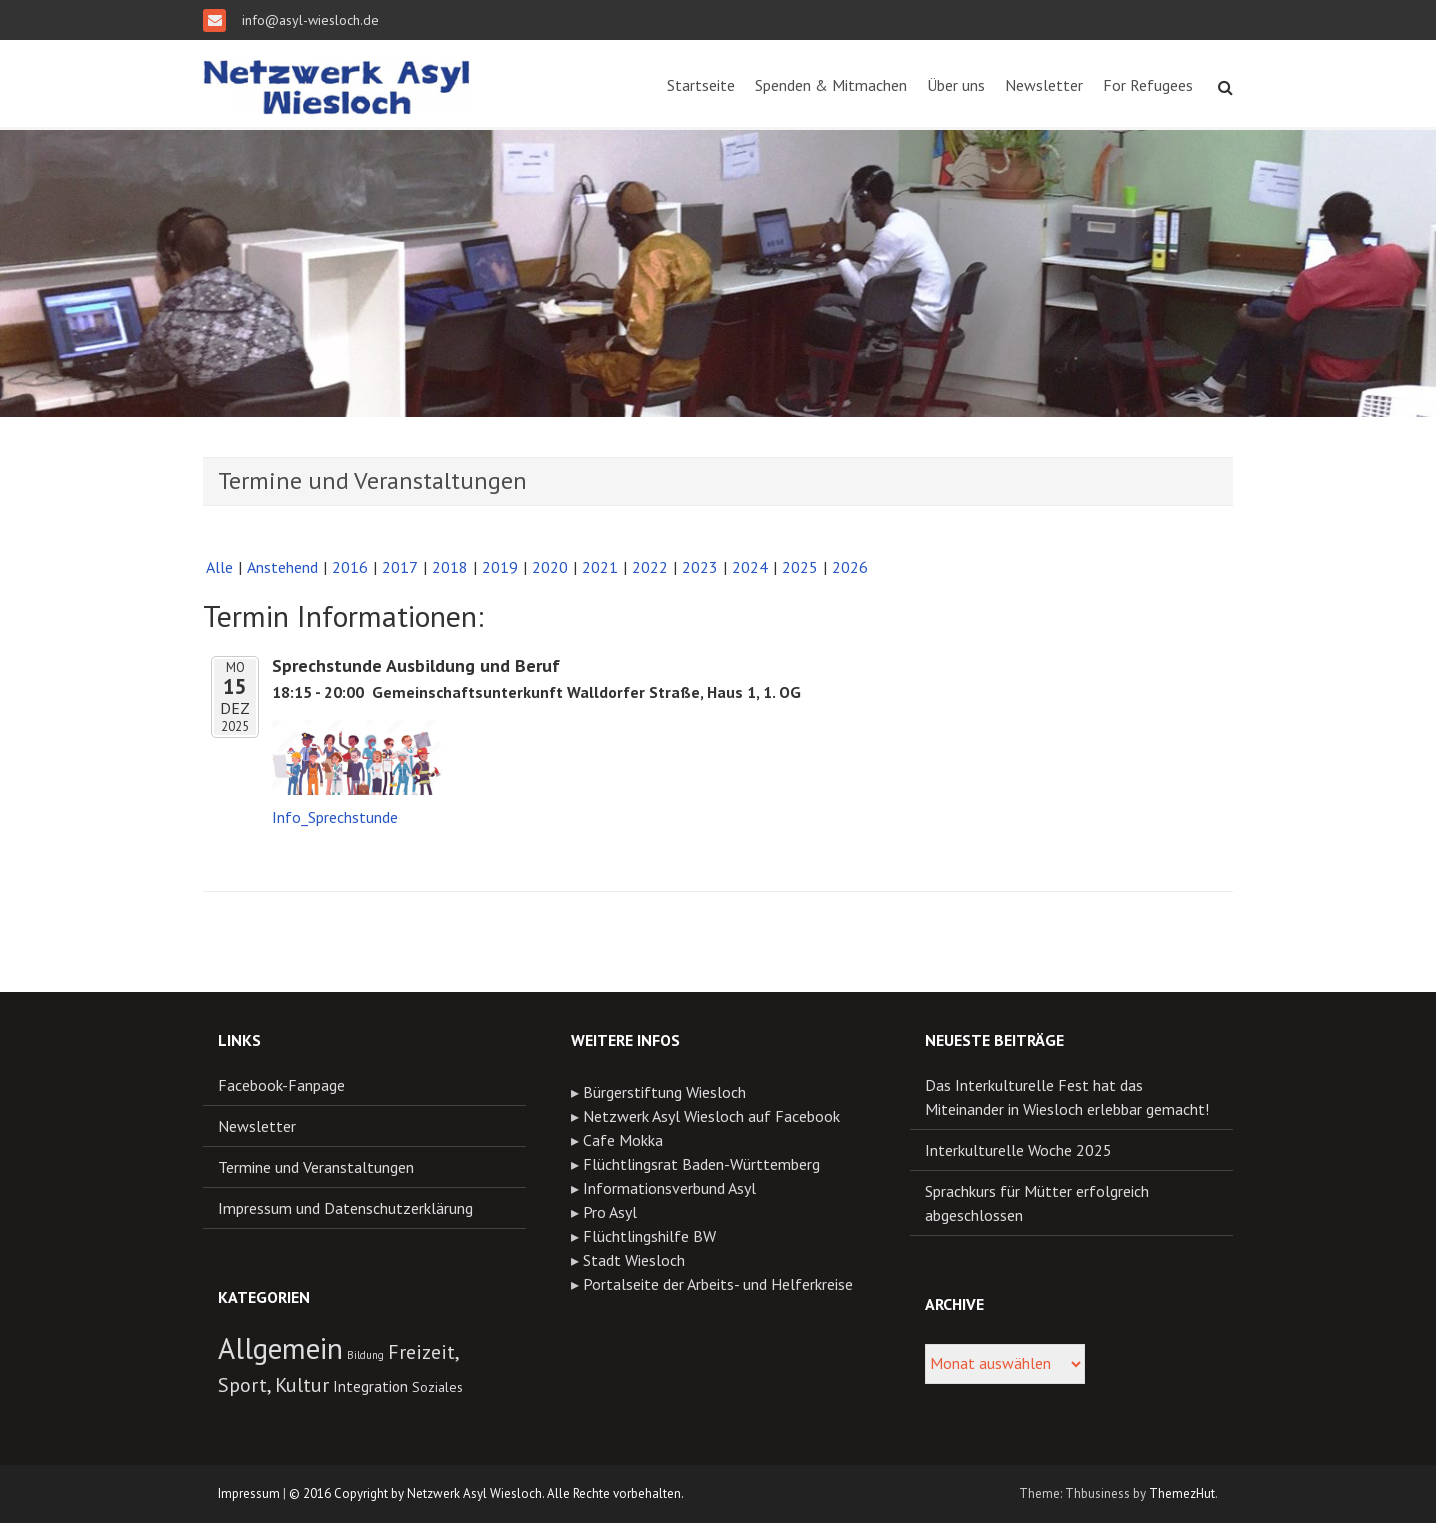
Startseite (701, 85)
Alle (219, 567)
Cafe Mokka (623, 1140)
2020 (550, 567)
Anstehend (282, 567)
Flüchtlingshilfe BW (649, 1236)
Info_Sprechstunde (335, 817)
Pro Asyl (610, 1212)
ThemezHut (1182, 1493)
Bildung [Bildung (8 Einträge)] (365, 1355)
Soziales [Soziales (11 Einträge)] (437, 1387)
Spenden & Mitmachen (831, 85)
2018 (450, 567)
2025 (800, 567)
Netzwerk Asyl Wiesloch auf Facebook (711, 1116)
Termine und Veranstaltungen (316, 1167)
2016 (350, 567)
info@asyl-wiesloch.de (308, 20)
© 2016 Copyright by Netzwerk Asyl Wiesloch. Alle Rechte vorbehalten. (486, 1493)
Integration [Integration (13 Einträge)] (370, 1386)
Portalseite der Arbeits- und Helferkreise (718, 1284)
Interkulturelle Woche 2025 (1018, 1150)
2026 (850, 567)
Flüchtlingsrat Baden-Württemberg (701, 1164)
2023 (700, 567)
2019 (500, 567)
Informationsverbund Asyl (669, 1188)
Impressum (249, 1493)
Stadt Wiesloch (634, 1260)
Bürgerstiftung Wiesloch (664, 1092)
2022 (650, 567)
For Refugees (1148, 85)
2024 (750, 567)
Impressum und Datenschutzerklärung (345, 1208)
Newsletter (1044, 85)
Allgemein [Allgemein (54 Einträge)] (280, 1348)
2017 (400, 567)
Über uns (956, 85)
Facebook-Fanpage (281, 1085)
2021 (600, 567)
